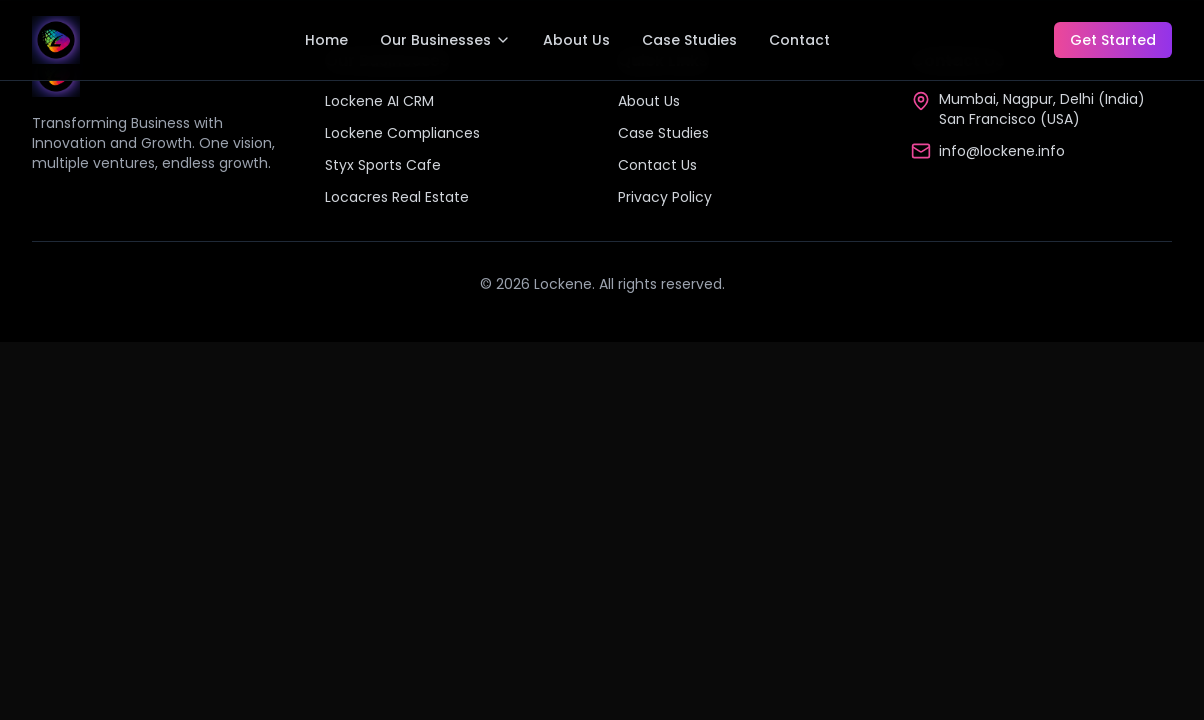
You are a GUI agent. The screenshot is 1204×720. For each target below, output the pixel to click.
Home (326, 40)
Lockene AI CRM (379, 101)
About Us (576, 40)
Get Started (1113, 40)
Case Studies (689, 40)
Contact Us (657, 165)
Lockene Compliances (402, 133)
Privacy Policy (665, 197)
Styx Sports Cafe (383, 165)
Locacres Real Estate (397, 197)
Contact (799, 40)
